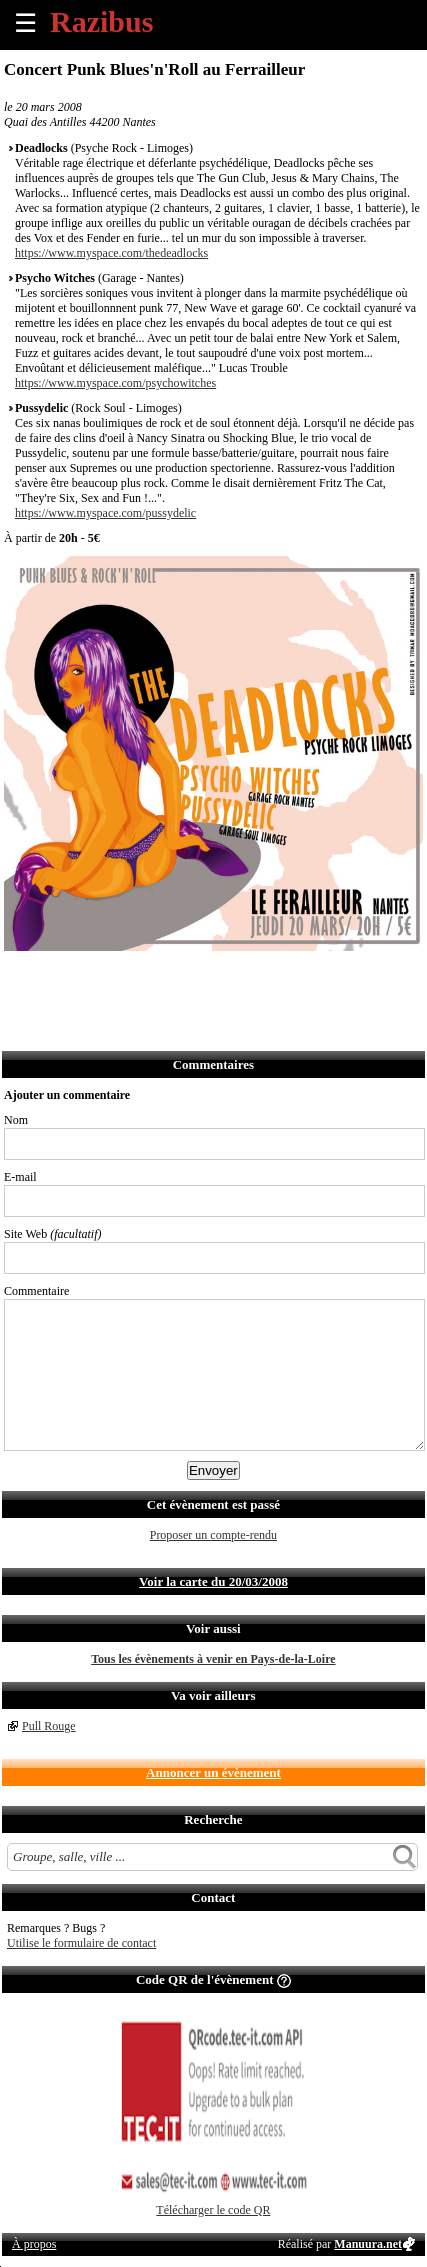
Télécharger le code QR (213, 2210)
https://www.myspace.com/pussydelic (105, 513)
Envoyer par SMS (152, 977)
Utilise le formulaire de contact (81, 1943)
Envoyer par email (108, 977)
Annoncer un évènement (213, 1772)
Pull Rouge (49, 1726)
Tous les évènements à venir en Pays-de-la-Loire (213, 1659)
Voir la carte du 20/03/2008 (213, 1581)
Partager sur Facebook (20, 977)
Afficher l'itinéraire (284, 977)
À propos (34, 2244)
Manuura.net (368, 2244)
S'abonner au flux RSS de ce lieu (240, 977)
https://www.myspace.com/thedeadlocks (111, 253)
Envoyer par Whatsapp (196, 977)
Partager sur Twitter (64, 977)
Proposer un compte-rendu (213, 1535)
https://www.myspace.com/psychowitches (115, 383)
